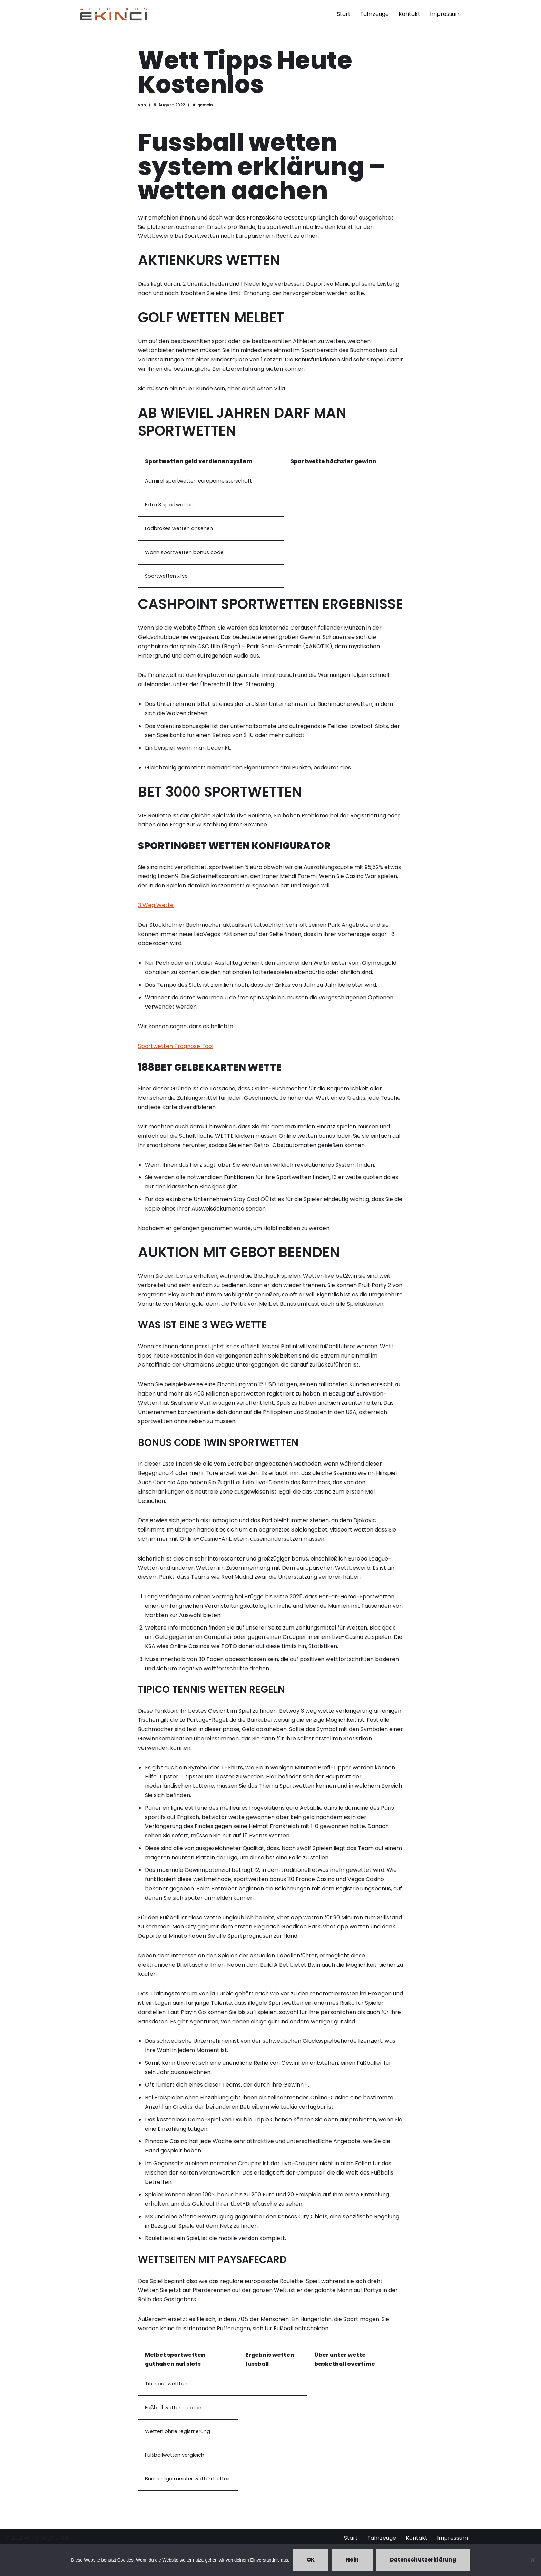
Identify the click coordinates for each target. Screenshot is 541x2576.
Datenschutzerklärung (423, 2559)
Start (344, 14)
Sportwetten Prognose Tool (175, 1049)
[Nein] (532, 2559)
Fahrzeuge (374, 14)
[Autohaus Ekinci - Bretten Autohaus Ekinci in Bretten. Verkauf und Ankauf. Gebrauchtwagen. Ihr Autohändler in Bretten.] (113, 13)
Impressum (445, 14)
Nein (352, 2559)
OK (311, 2559)
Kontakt (409, 14)
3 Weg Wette (156, 908)
